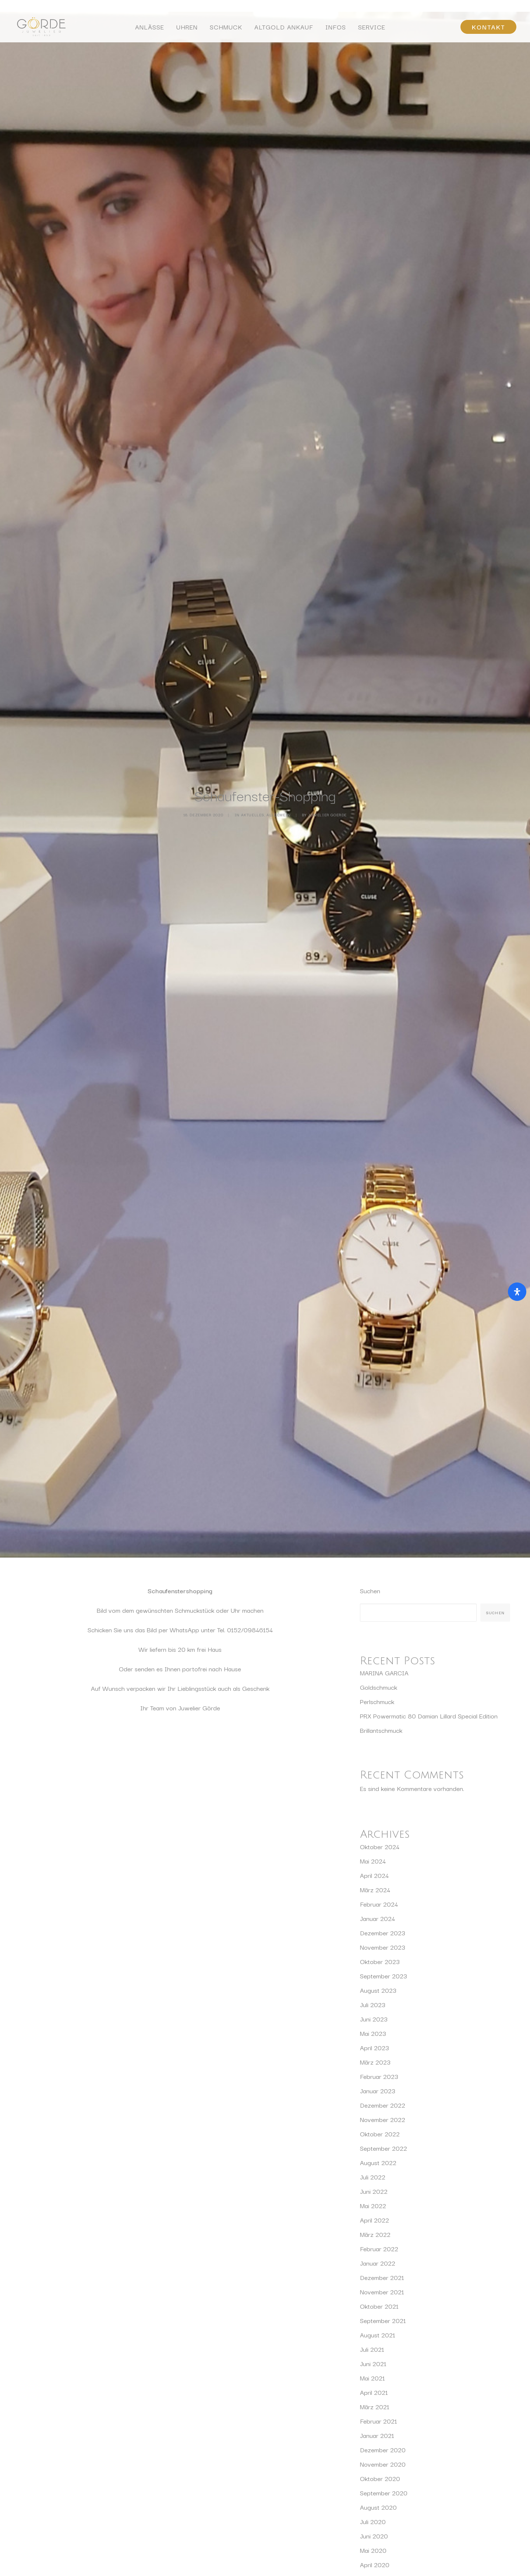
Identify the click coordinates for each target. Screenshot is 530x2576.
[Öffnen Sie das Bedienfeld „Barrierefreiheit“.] (517, 1291)
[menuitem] (149, 28)
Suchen (370, 486)
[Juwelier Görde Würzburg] (39, 28)
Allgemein (278, 263)
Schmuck (226, 28)
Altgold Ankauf (283, 28)
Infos (335, 28)
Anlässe (149, 28)
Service (371, 28)
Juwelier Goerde (327, 263)
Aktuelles (252, 263)
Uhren (187, 28)
